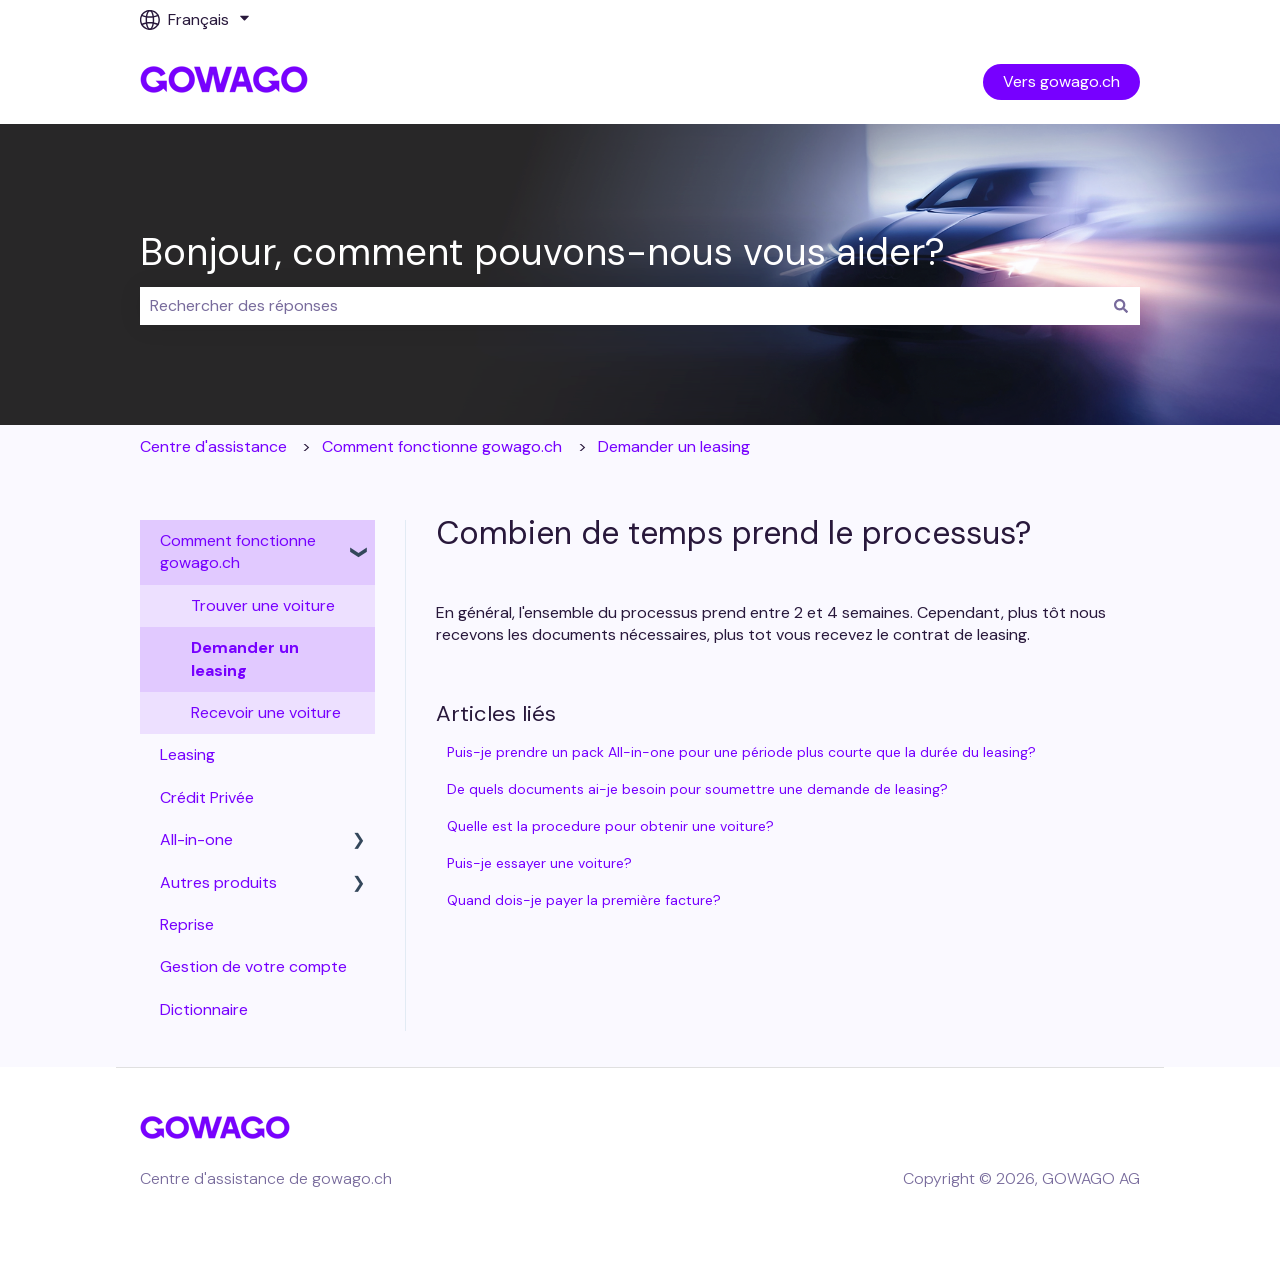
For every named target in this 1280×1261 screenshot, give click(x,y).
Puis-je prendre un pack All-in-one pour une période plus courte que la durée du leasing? (741, 752)
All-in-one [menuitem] (196, 839)
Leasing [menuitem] (187, 754)
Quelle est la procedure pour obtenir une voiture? (610, 826)
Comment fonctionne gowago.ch (442, 446)
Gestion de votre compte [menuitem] (253, 966)
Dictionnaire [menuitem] (204, 1009)
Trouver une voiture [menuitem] (263, 605)
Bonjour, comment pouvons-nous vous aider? (542, 252)
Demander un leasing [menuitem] (245, 658)
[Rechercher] (1121, 306)
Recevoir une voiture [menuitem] (266, 712)
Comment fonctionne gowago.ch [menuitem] (238, 551)
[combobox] (621, 306)
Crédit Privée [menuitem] (207, 797)
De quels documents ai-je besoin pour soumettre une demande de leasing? (697, 789)
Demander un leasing (674, 446)
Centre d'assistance (213, 446)
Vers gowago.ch (1061, 81)
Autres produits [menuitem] (218, 882)
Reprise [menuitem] (187, 924)
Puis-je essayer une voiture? (539, 863)
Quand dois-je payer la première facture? (584, 900)
